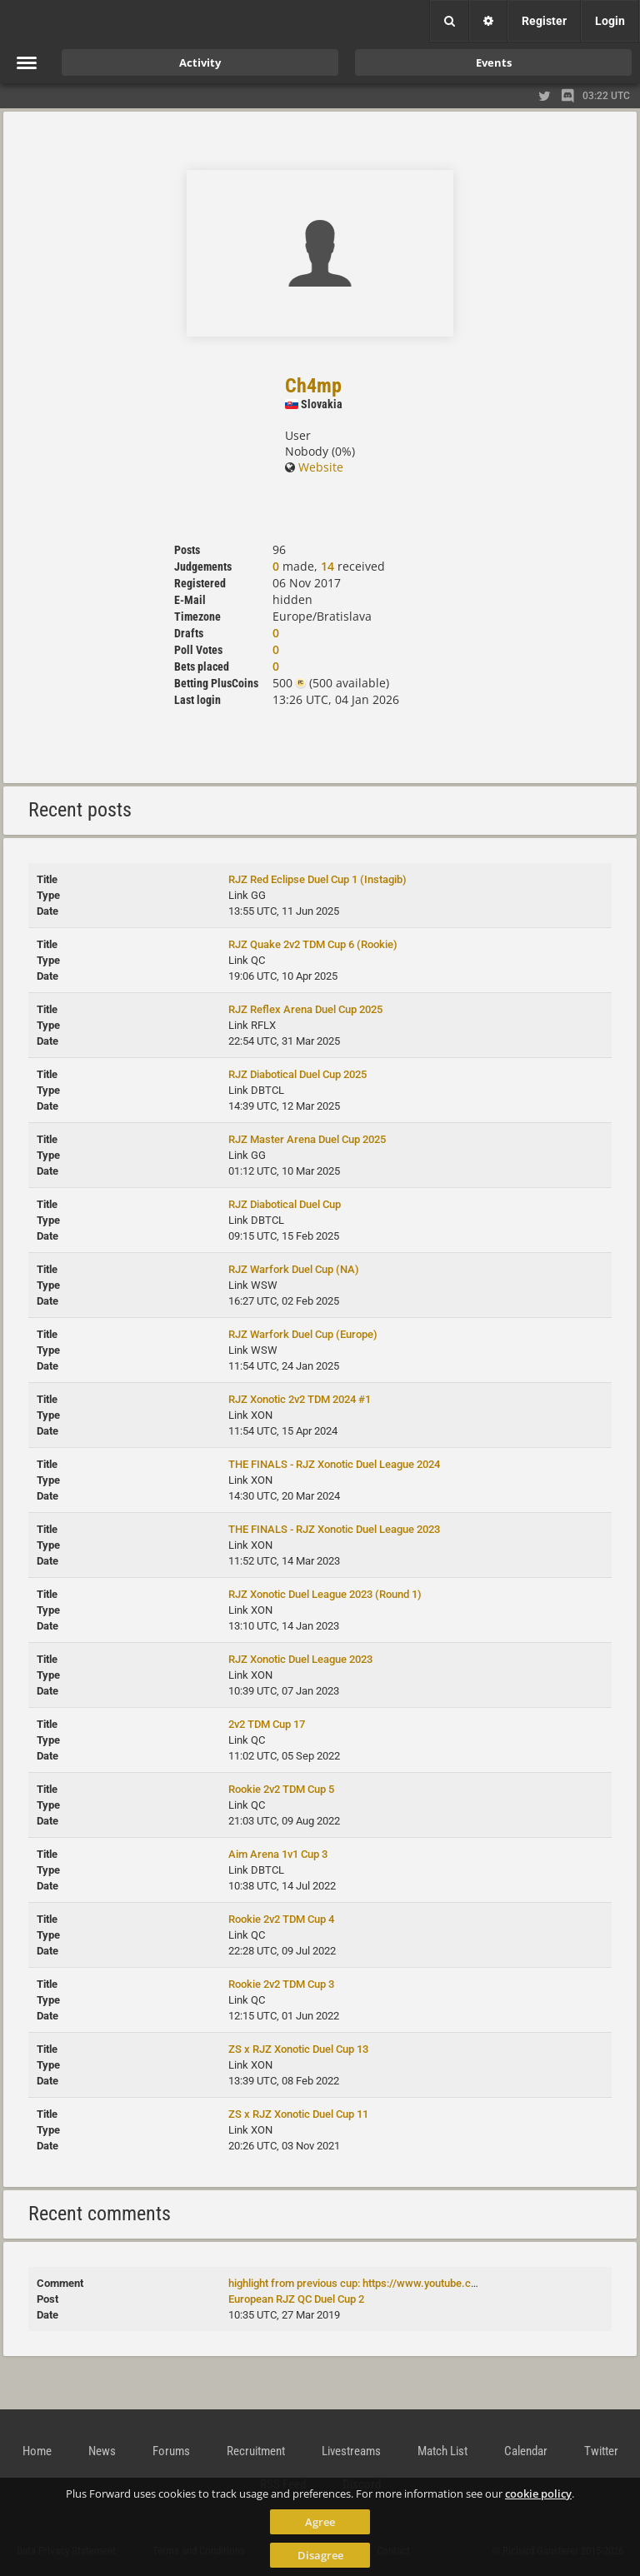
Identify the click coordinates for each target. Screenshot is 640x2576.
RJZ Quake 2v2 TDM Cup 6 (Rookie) (313, 944)
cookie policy (538, 2493)
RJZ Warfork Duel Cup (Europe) (303, 1334)
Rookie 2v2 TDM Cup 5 (281, 1789)
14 (327, 566)
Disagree (320, 2555)
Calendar (526, 2451)
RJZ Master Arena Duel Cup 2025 (307, 1139)
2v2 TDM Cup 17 (266, 1724)
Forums (171, 2451)
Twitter (601, 2451)
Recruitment (256, 2451)
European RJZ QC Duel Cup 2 (296, 2299)
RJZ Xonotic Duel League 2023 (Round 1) (325, 1594)
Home (37, 2451)
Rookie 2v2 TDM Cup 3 (281, 1984)
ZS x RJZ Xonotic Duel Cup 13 (298, 2049)
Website (314, 467)
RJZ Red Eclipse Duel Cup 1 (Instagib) (317, 879)
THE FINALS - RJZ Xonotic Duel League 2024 (334, 1464)
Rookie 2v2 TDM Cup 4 (281, 1919)
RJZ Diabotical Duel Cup (284, 1204)
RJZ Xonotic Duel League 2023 (300, 1659)
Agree (320, 2521)
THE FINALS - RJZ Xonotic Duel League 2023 (334, 1529)
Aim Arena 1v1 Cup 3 (278, 1854)
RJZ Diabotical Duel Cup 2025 (297, 1074)
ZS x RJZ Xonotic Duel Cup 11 (298, 2114)
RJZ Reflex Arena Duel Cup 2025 (305, 1009)
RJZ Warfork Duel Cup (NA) (293, 1269)
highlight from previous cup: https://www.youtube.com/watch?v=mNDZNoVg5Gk (419, 2283)
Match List (443, 2451)
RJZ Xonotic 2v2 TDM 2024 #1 (299, 1399)
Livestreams (351, 2451)
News (102, 2451)
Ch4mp (313, 385)
